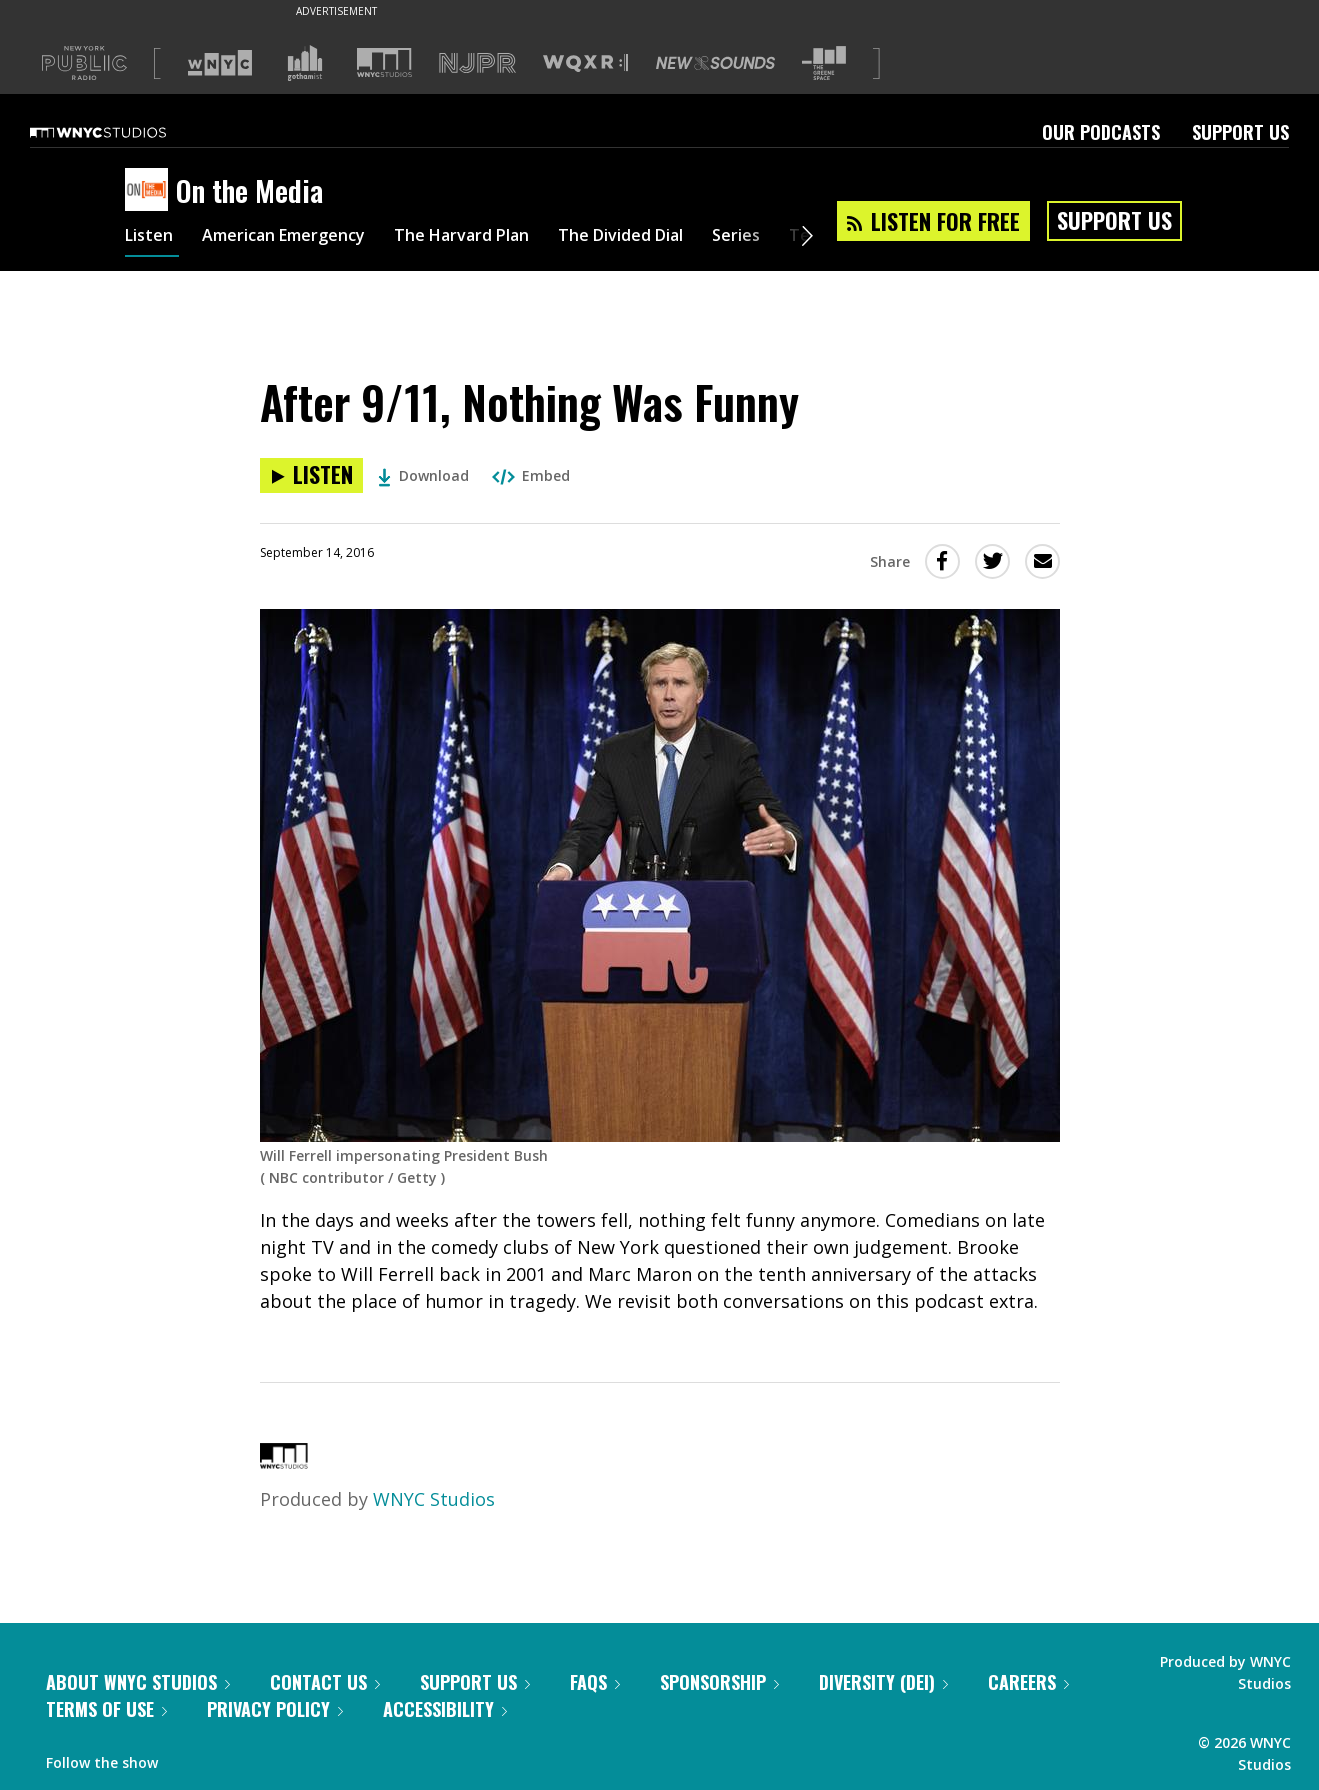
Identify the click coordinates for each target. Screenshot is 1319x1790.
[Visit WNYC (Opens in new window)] (220, 63)
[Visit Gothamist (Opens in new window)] (305, 63)
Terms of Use (106, 1709)
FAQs (595, 1682)
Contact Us (325, 1682)
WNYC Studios (434, 1499)
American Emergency (301, 238)
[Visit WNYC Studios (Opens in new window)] (384, 62)
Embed (531, 475)
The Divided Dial (677, 238)
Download (423, 475)
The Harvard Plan (499, 238)
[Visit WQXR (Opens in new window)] (585, 63)
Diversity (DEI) (883, 1682)
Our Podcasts (1101, 132)
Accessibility (445, 1709)
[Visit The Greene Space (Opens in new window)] (824, 63)
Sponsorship (719, 1682)
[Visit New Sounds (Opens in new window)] (715, 63)
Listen (152, 238)
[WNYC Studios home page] (123, 132)
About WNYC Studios (138, 1682)
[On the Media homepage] (150, 191)
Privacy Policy (275, 1709)
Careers (1028, 1682)
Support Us (1240, 132)
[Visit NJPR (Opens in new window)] (477, 63)
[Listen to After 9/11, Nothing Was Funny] (311, 475)
